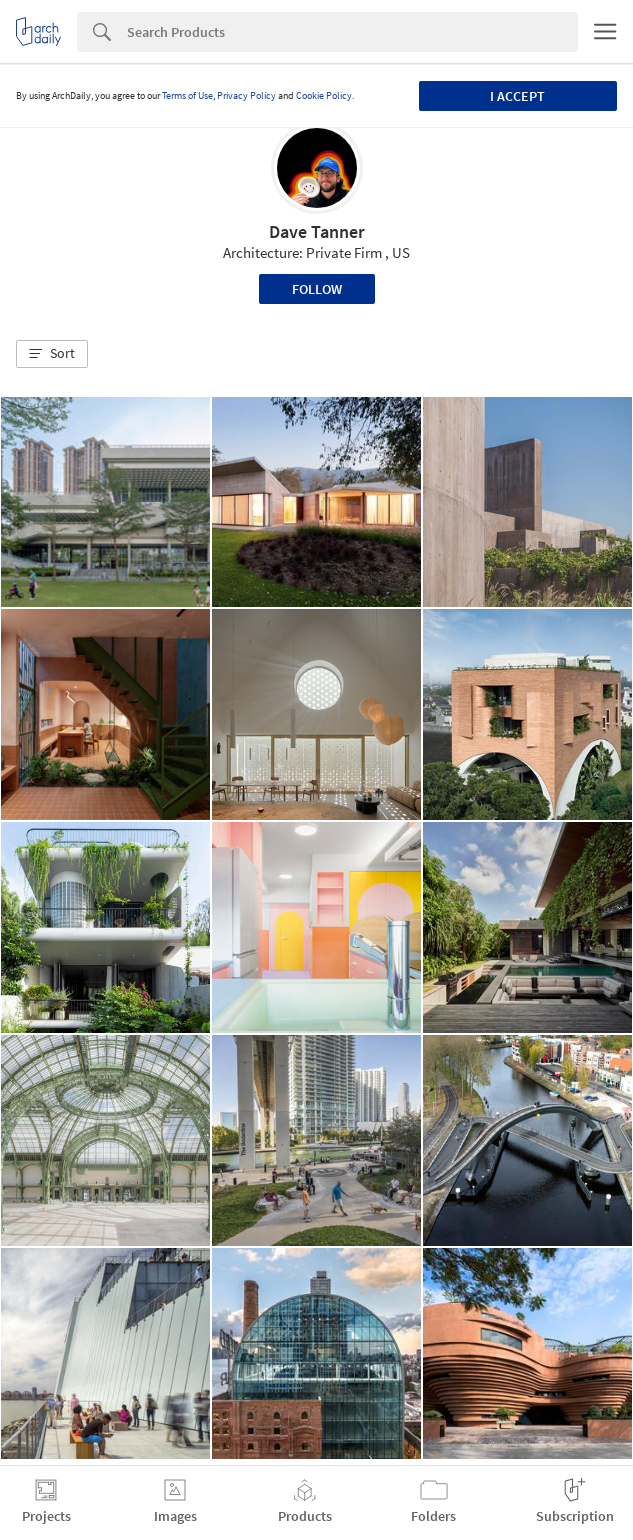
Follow (317, 289)
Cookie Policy (324, 95)
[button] (52, 354)
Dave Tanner (317, 231)
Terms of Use (187, 95)
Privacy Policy (246, 95)
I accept (517, 96)
